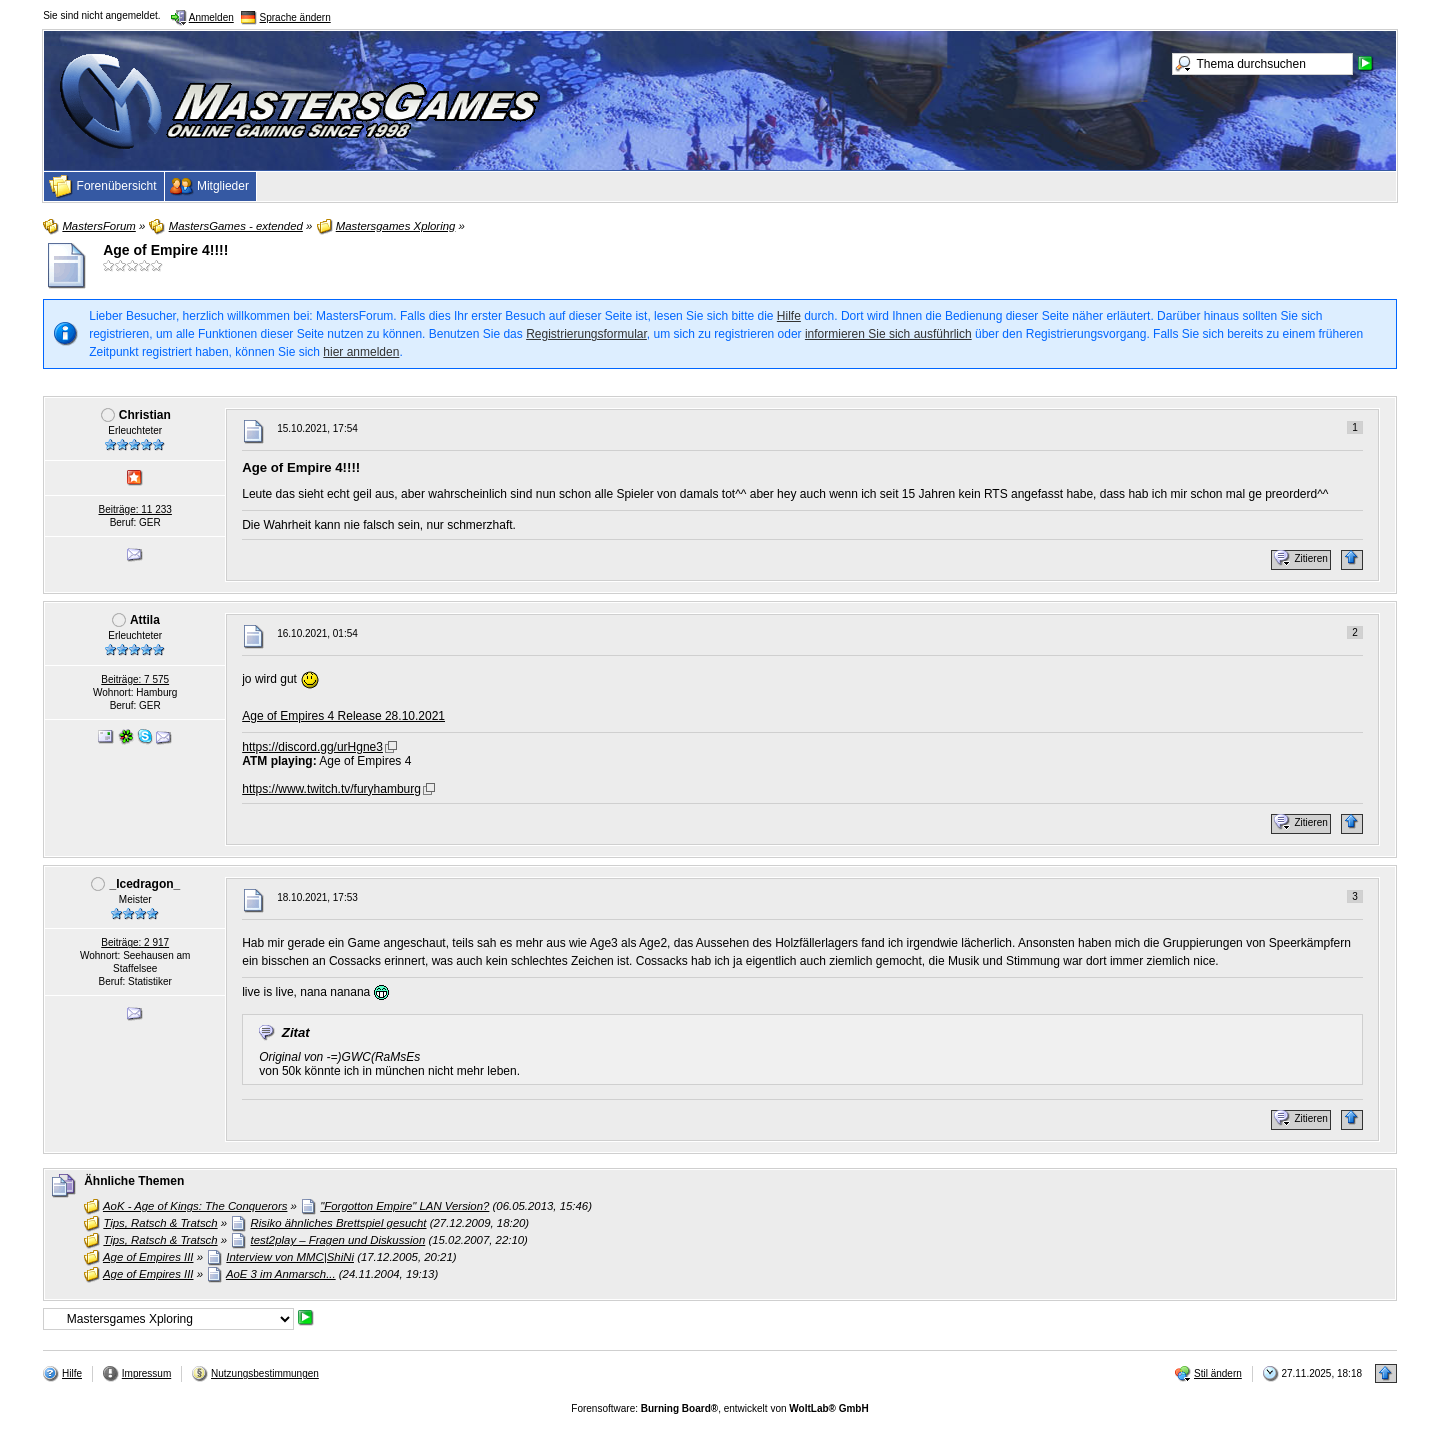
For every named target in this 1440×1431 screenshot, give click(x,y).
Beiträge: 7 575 (135, 679)
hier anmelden (361, 352)
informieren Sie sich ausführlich (888, 334)
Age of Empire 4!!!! (165, 250)
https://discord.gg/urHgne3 (312, 747)
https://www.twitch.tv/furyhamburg (331, 789)
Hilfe (789, 316)
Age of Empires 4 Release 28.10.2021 (343, 716)
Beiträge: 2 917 (135, 942)
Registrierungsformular (586, 334)
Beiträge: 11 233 (135, 509)
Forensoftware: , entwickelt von (719, 1408)
